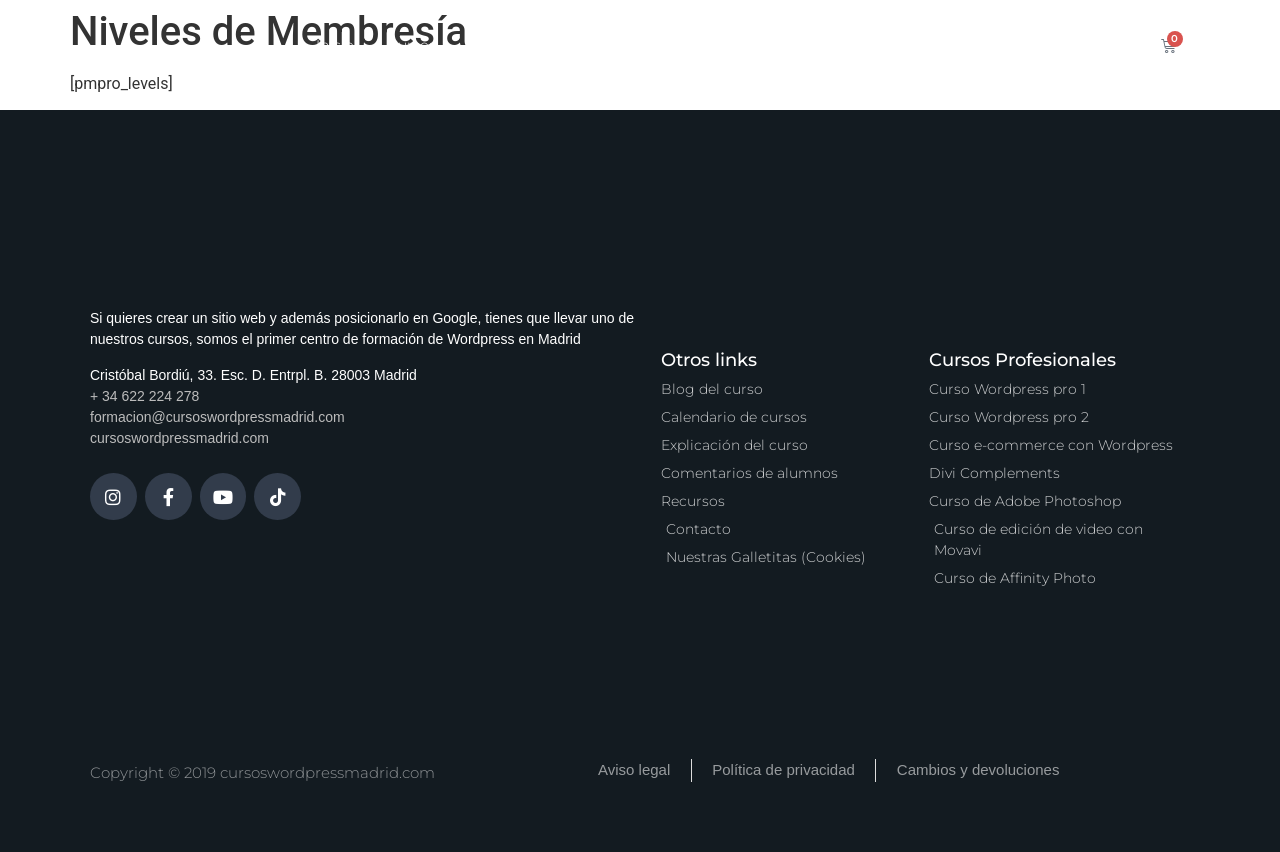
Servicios (610, 45)
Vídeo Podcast (865, 45)
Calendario (507, 45)
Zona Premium (728, 45)
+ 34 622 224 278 (144, 396)
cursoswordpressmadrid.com (179, 438)
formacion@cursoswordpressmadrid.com (217, 417)
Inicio (335, 45)
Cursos (412, 45)
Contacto (982, 45)
